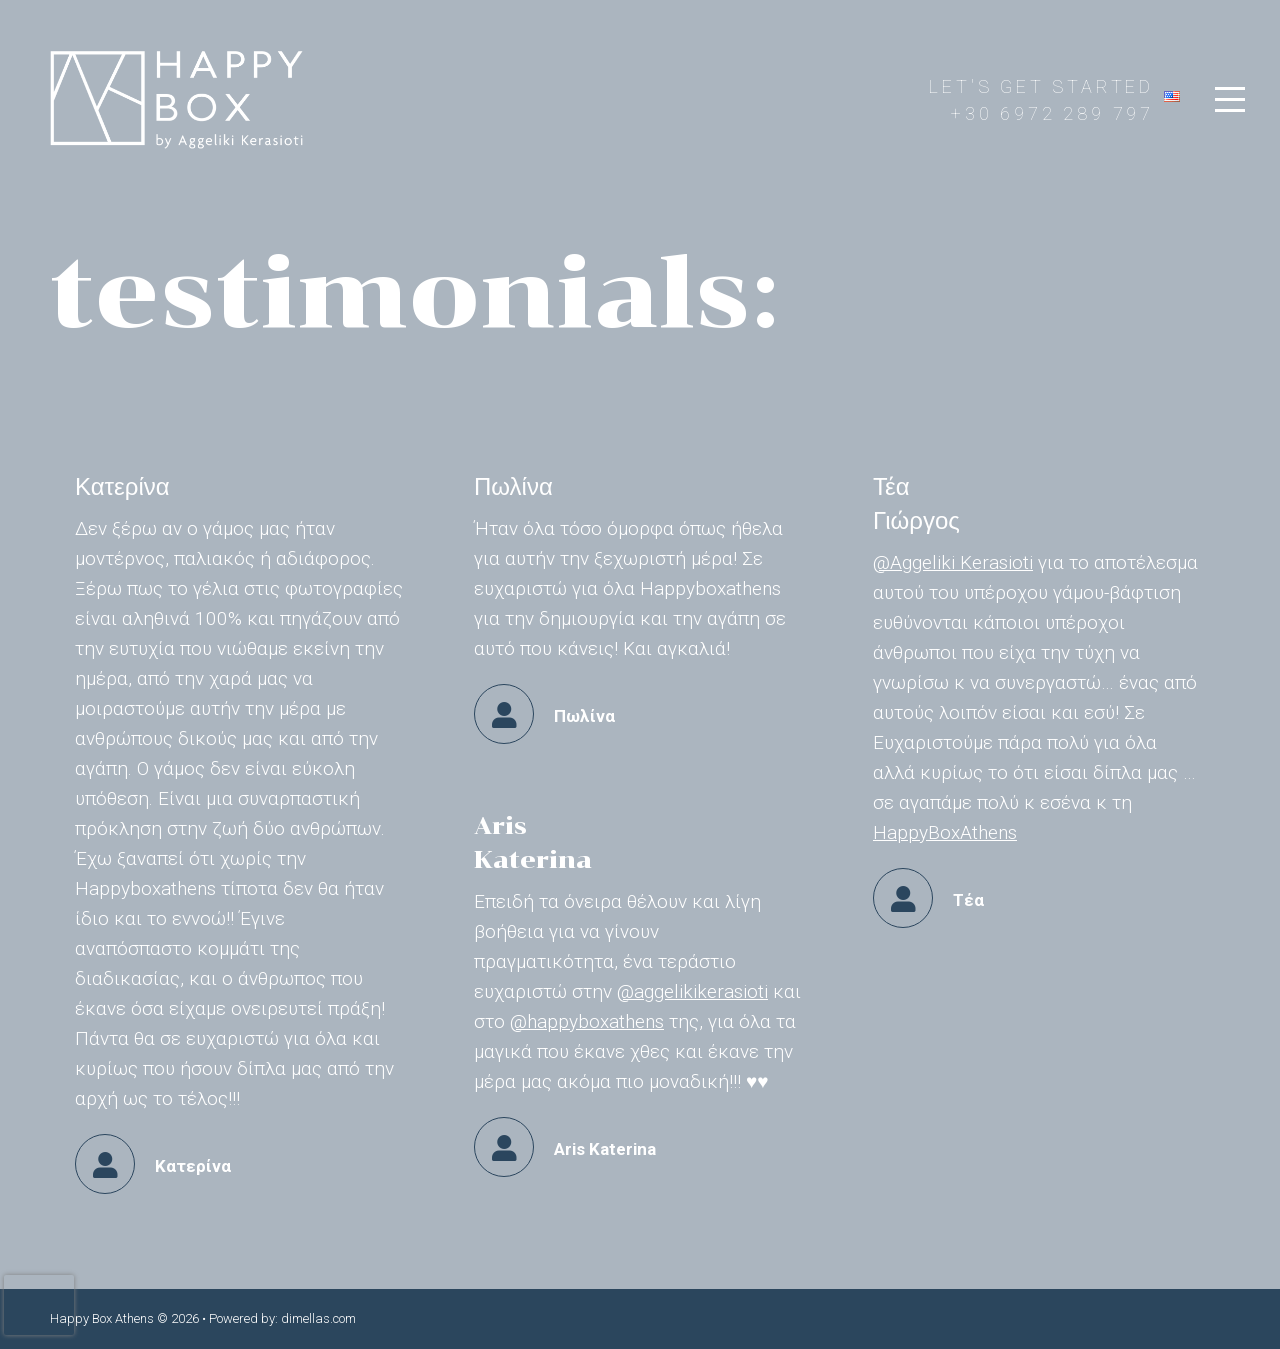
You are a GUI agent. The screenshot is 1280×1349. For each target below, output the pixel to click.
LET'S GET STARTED (1041, 86)
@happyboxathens (587, 1021)
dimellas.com (318, 1318)
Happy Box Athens (102, 1318)
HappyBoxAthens (945, 832)
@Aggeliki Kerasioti (953, 562)
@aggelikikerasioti (692, 991)
